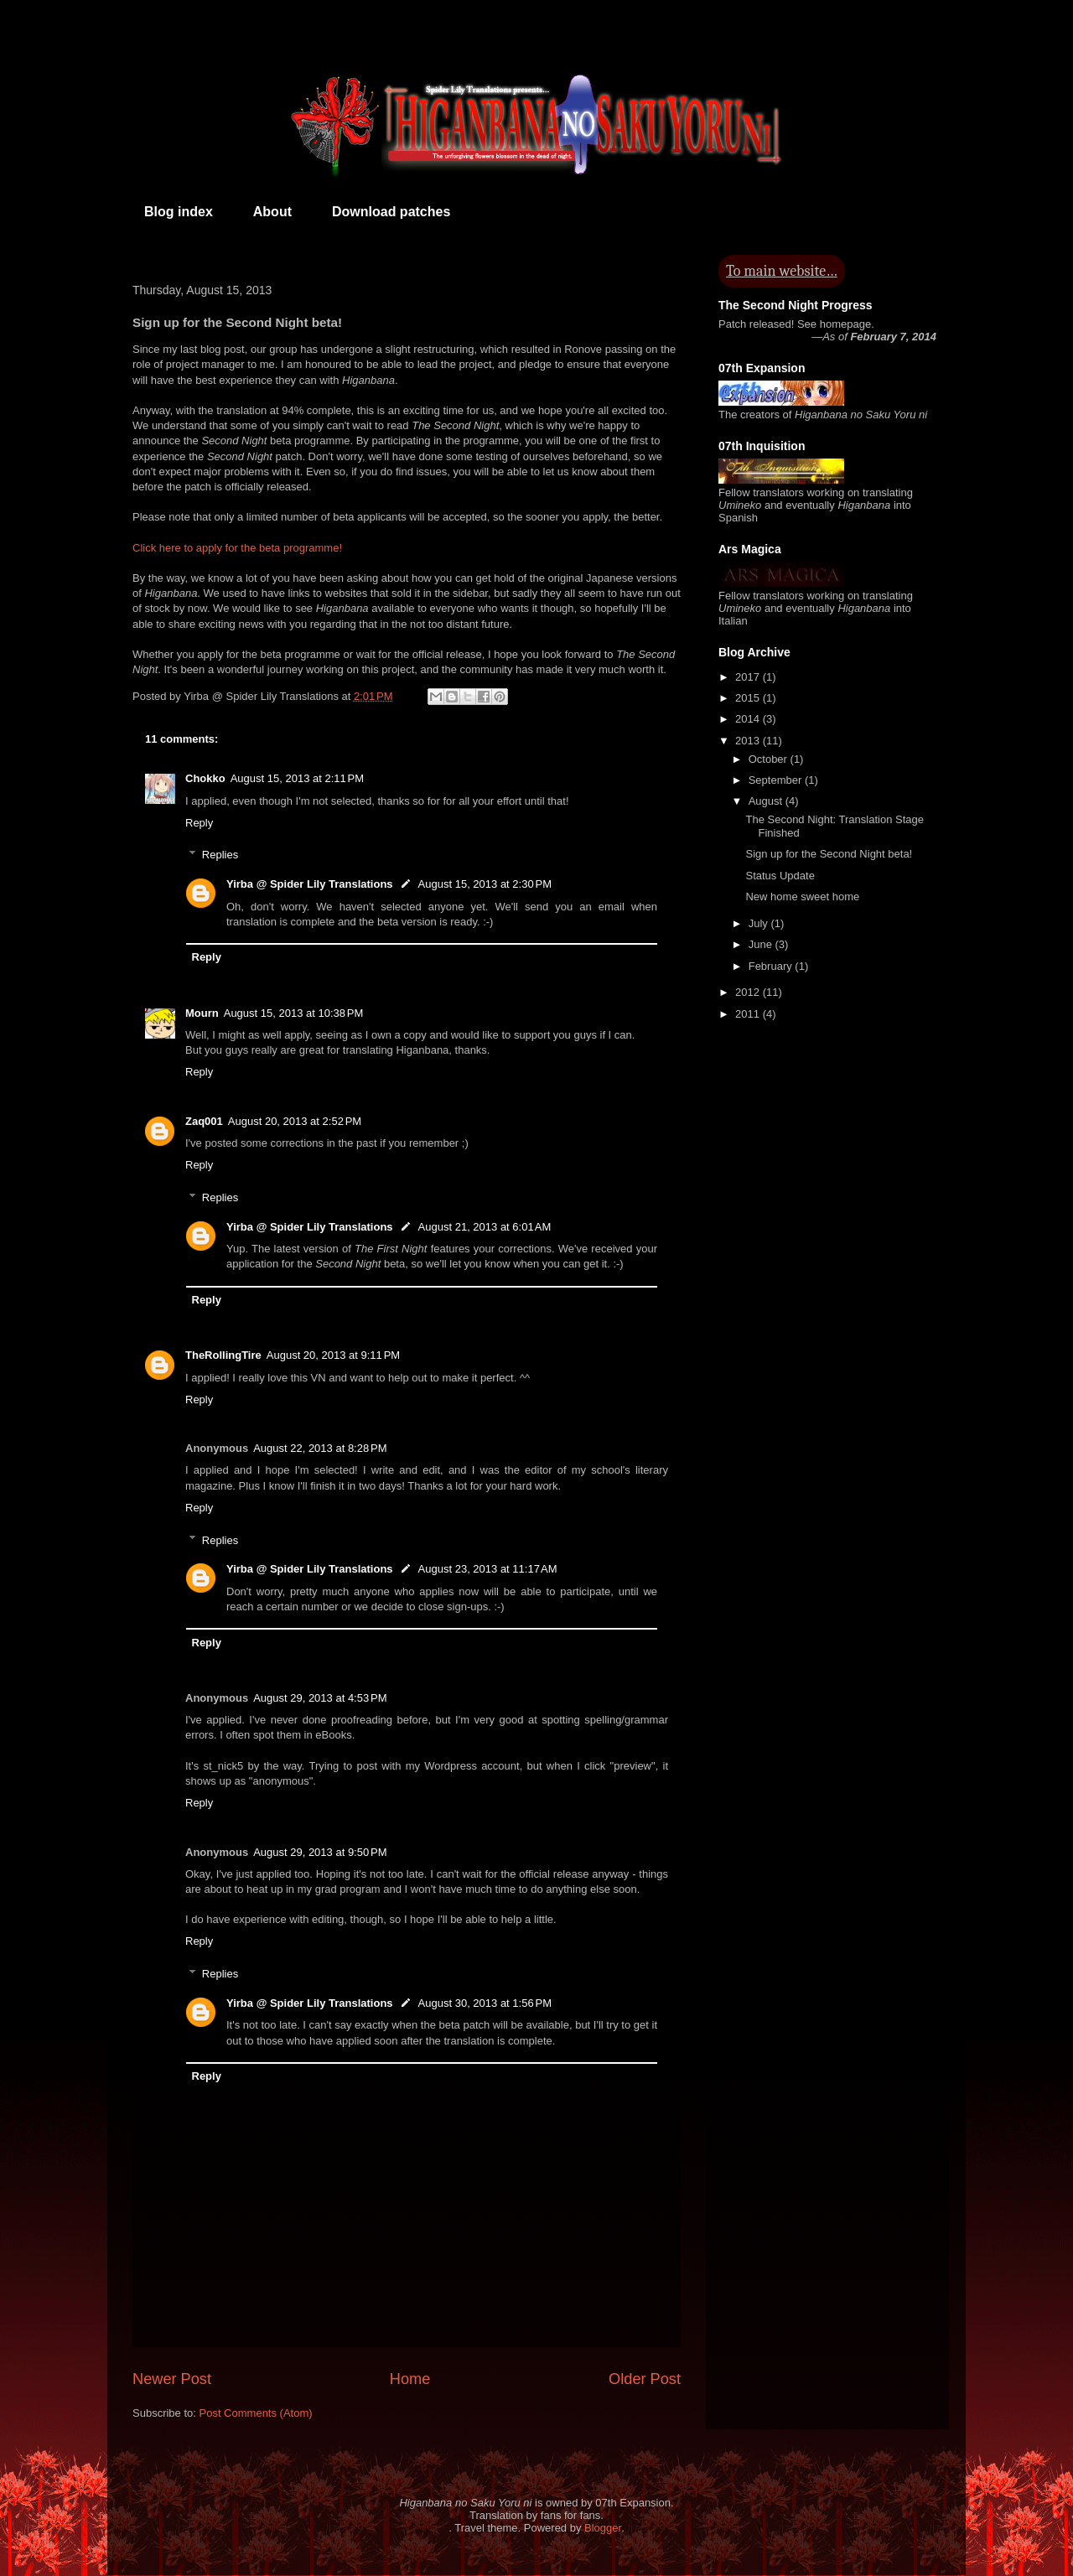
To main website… (781, 271)
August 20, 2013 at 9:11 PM (333, 1355)
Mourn (202, 1013)
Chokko (205, 778)
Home (410, 2379)
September (777, 780)
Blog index (178, 212)
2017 (749, 677)
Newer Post (171, 2379)
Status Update (779, 875)
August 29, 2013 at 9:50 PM (319, 1852)
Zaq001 (204, 1121)
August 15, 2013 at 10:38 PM (294, 1013)
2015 (749, 698)
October (769, 759)
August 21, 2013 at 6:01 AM (485, 1227)
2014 (749, 719)
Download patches (391, 212)
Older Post (645, 2379)
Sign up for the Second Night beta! (828, 853)
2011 (749, 1014)
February (772, 966)
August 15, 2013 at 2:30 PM (485, 884)
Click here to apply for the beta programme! (237, 548)
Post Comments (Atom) (256, 2413)
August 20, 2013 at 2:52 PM (294, 1121)
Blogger (602, 2528)
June (762, 944)
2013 (749, 740)
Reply (199, 822)
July (760, 923)
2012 (749, 992)
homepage (845, 324)
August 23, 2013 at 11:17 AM (487, 1569)
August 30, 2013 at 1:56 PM (485, 2003)
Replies (220, 854)
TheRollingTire (223, 1355)
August (767, 801)
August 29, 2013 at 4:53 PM (319, 1698)
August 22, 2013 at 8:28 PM (319, 1448)
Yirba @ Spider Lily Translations (309, 884)
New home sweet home (802, 896)
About (272, 212)
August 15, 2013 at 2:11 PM (297, 778)
